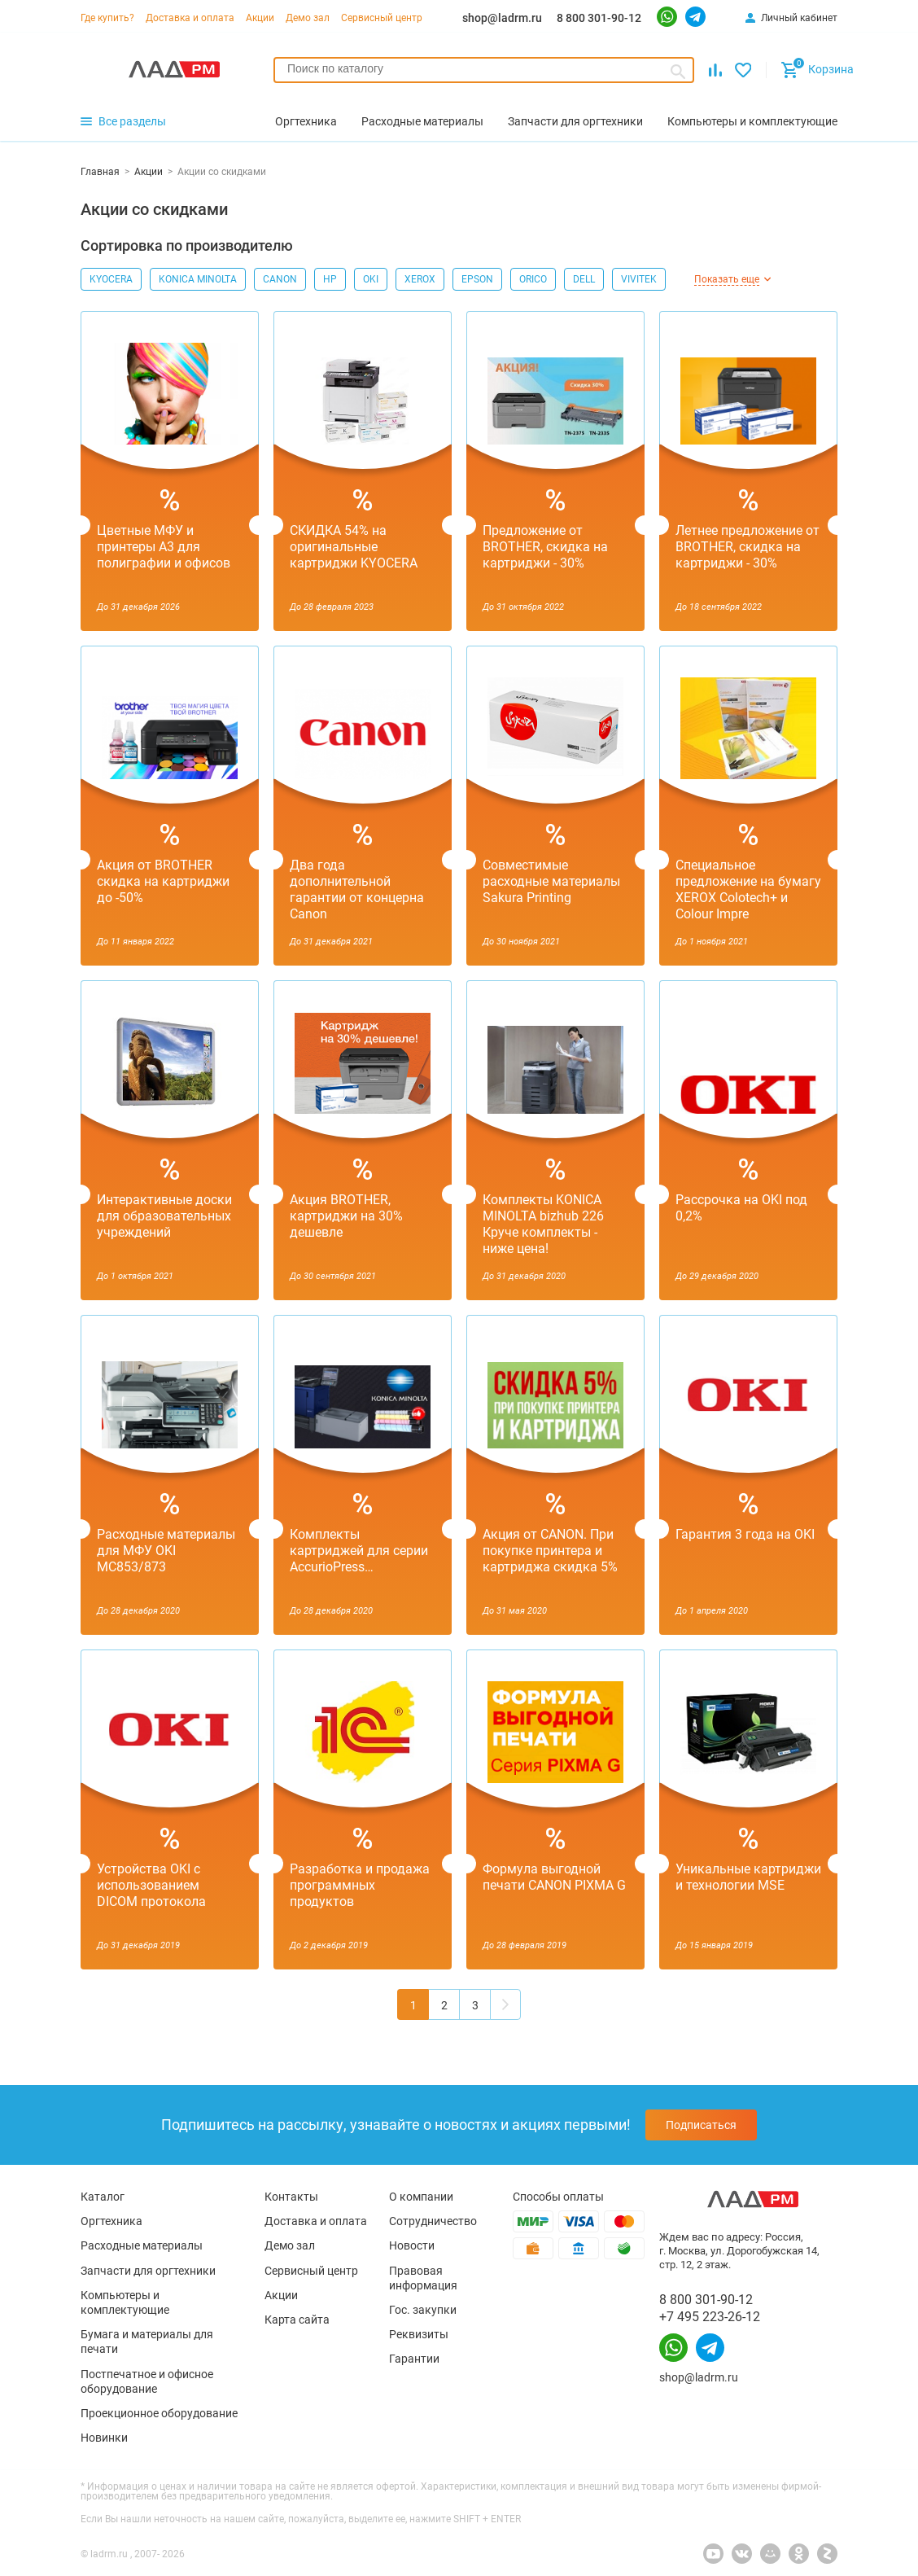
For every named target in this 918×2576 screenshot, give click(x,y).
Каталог (103, 2196)
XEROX (419, 279)
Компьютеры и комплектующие (125, 2302)
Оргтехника (111, 2221)
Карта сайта (297, 2319)
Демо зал (308, 18)
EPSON (477, 279)
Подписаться (701, 2124)
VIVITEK (639, 279)
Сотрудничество (433, 2221)
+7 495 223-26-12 (709, 2316)
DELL (584, 279)
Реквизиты (418, 2334)
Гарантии (414, 2358)
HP (330, 279)
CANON (280, 279)
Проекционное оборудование (159, 2413)
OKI (370, 279)
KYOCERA (111, 279)
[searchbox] (483, 68)
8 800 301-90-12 (599, 17)
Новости (412, 2245)
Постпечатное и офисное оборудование (147, 2381)
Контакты (291, 2196)
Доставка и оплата (190, 18)
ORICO (533, 279)
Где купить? (107, 18)
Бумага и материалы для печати (147, 2341)
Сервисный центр (381, 18)
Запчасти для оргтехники (148, 2270)
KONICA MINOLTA (198, 279)
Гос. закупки (423, 2309)
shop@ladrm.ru (502, 17)
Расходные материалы (142, 2245)
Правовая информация (423, 2278)
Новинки (104, 2437)
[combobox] (483, 70)
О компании (421, 2196)
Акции (260, 18)
